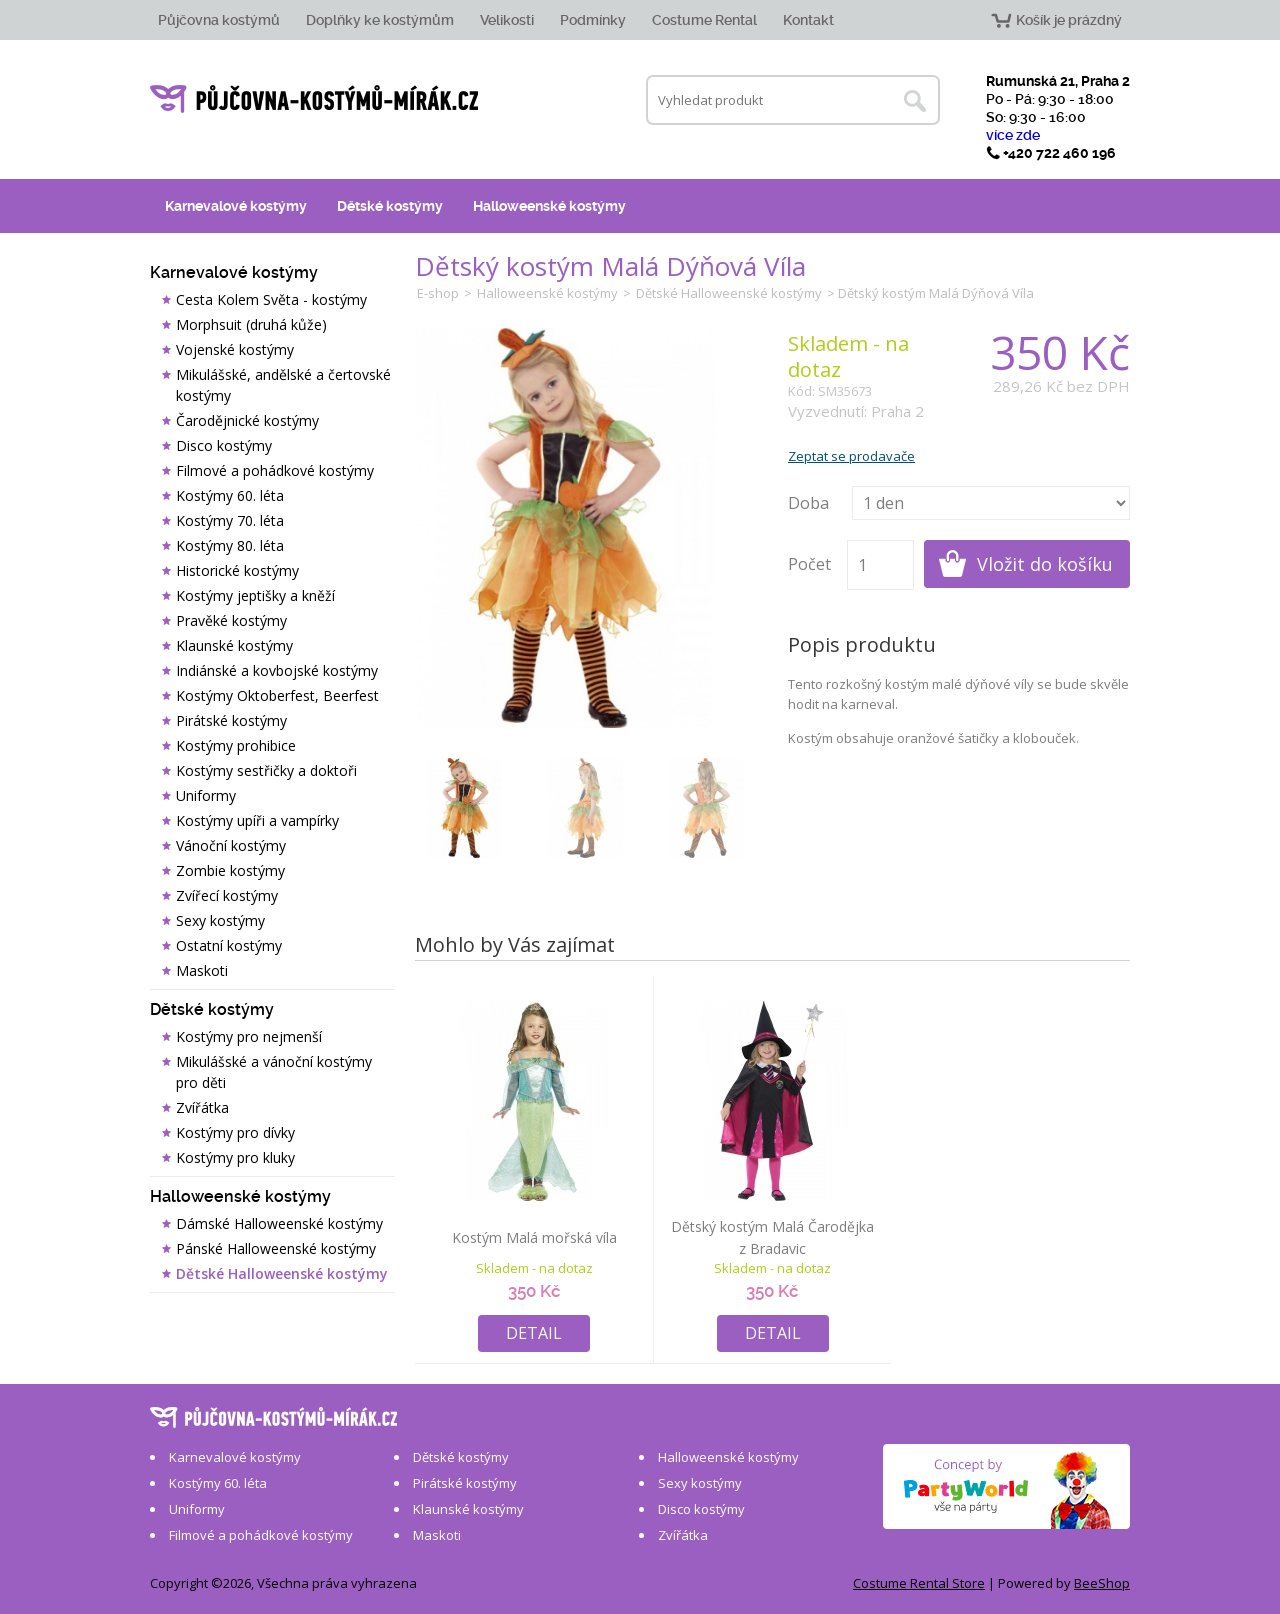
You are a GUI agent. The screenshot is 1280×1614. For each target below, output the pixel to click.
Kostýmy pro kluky (235, 1157)
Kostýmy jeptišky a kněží (255, 595)
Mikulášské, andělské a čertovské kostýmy (283, 385)
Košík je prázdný (1069, 20)
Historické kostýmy (237, 570)
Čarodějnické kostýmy (247, 420)
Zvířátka (202, 1107)
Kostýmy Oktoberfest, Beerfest (277, 695)
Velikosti (507, 20)
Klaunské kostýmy (234, 645)
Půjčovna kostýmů (219, 20)
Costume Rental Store (919, 1583)
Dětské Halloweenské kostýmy (282, 1273)
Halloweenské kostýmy (549, 206)
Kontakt (808, 20)
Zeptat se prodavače (851, 456)
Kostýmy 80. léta (230, 545)
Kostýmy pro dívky (235, 1132)
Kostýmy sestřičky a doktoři (266, 770)
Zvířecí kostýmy (227, 895)
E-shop (438, 293)
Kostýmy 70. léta (230, 520)
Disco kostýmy (224, 445)
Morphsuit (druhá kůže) (251, 324)
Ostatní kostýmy (229, 945)
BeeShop (1102, 1583)
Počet (809, 564)
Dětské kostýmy (390, 206)
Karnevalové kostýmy (236, 206)
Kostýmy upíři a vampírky (257, 820)
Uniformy (206, 795)
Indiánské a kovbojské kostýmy (277, 670)
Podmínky (593, 20)
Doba (808, 503)
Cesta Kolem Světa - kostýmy (271, 299)
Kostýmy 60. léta (230, 495)
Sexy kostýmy (220, 920)
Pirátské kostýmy (231, 720)
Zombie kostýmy (230, 870)
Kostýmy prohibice (236, 745)
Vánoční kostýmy (231, 845)
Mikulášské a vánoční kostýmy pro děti (274, 1072)
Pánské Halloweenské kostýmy (276, 1248)
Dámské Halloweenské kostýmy (279, 1223)
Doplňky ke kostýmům (380, 20)
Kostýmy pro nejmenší (249, 1036)
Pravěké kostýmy (231, 620)
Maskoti (202, 970)
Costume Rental (704, 20)
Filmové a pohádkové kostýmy (275, 470)
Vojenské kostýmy (235, 349)
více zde (1013, 135)
